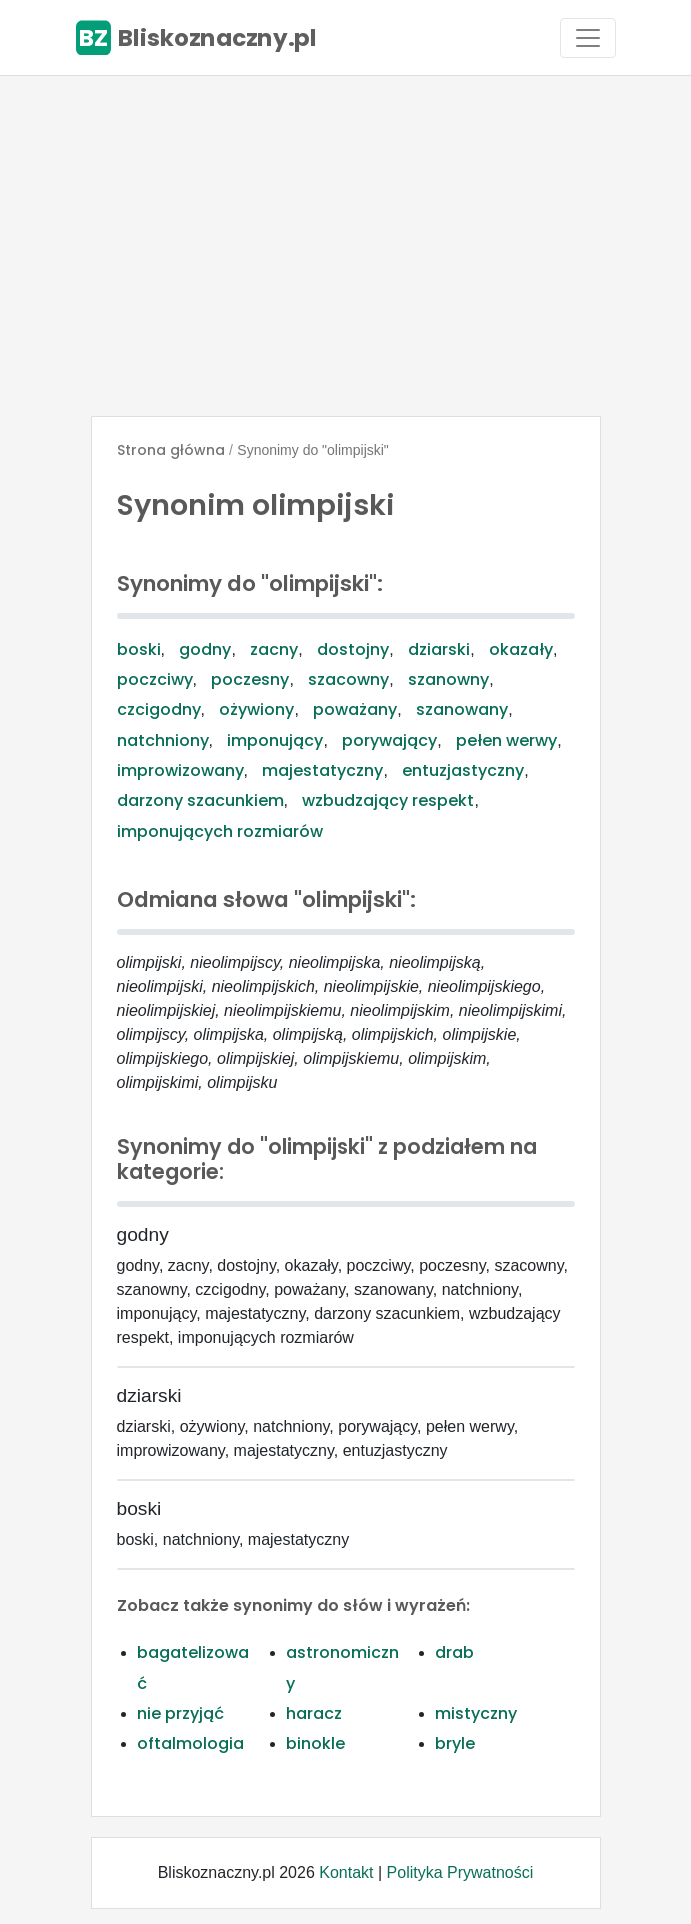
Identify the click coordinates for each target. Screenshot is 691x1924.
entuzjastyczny (463, 770)
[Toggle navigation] (588, 38)
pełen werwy (506, 740)
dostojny (353, 649)
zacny (274, 649)
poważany (355, 709)
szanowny (448, 679)
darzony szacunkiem (200, 800)
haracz (314, 1713)
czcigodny (159, 709)
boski (139, 649)
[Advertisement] (345, 246)
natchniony (163, 740)
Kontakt (346, 1872)
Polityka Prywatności (460, 1872)
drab (454, 1652)
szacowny (348, 679)
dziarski (439, 649)
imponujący (275, 740)
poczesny (250, 679)
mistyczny (476, 1713)
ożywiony (256, 709)
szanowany (462, 709)
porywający (389, 740)
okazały (521, 649)
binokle (315, 1743)
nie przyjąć (180, 1713)
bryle (455, 1743)
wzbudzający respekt (388, 800)
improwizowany (180, 770)
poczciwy (155, 679)
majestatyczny (322, 770)
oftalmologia (190, 1743)
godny (205, 649)
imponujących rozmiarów (220, 831)
